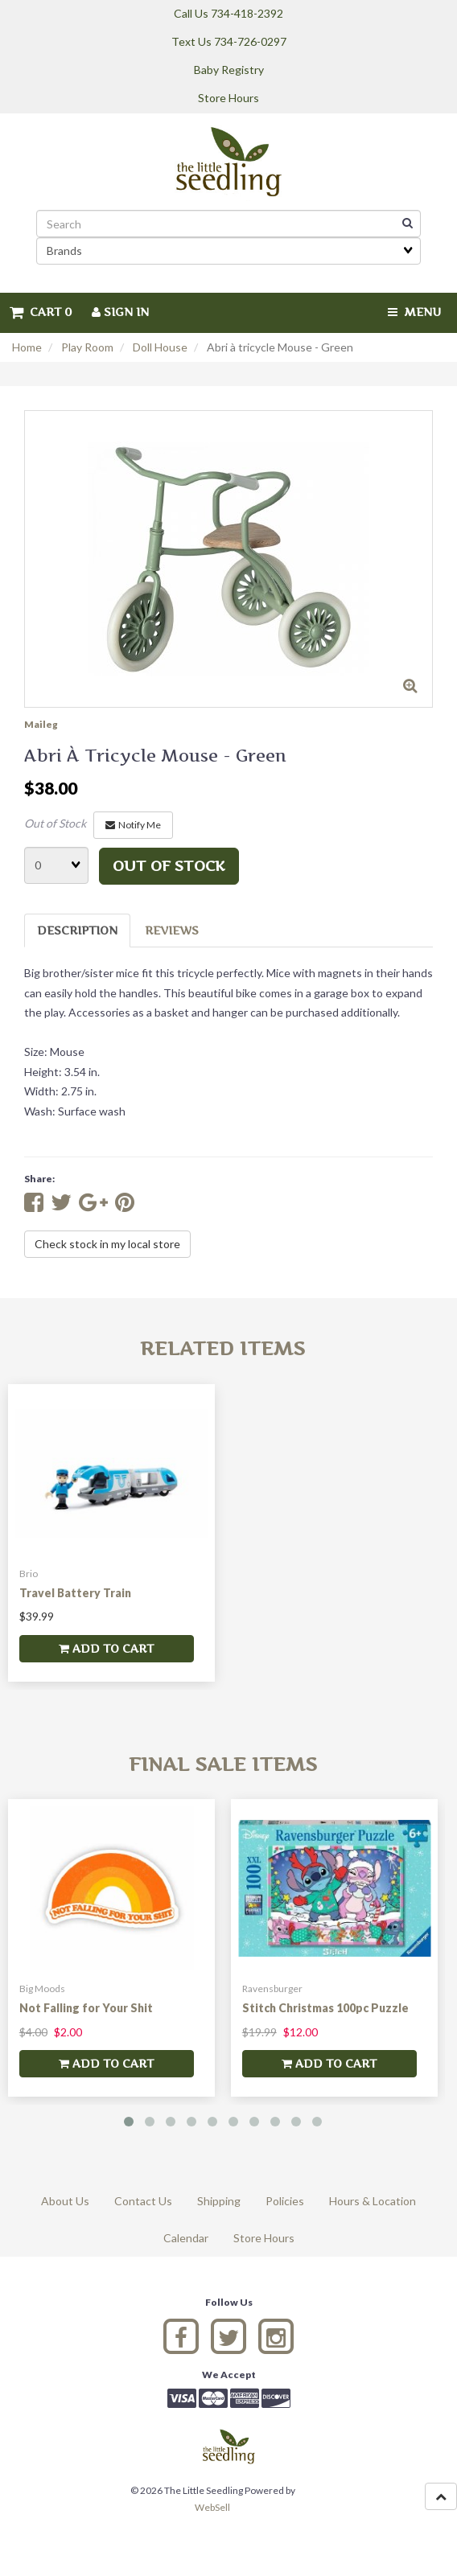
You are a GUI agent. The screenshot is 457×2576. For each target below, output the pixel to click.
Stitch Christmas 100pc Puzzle (325, 2008)
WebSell (212, 2507)
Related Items (222, 1348)
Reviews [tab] (172, 930)
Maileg (41, 724)
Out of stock (169, 865)
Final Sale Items (223, 1764)
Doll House (160, 347)
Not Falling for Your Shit (86, 2008)
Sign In (120, 311)
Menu (414, 311)
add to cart (106, 1648)
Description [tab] (77, 930)
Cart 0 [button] (41, 311)
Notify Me (133, 825)
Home (27, 347)
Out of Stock (55, 823)
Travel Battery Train (75, 1593)
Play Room (87, 347)
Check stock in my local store (107, 1244)
